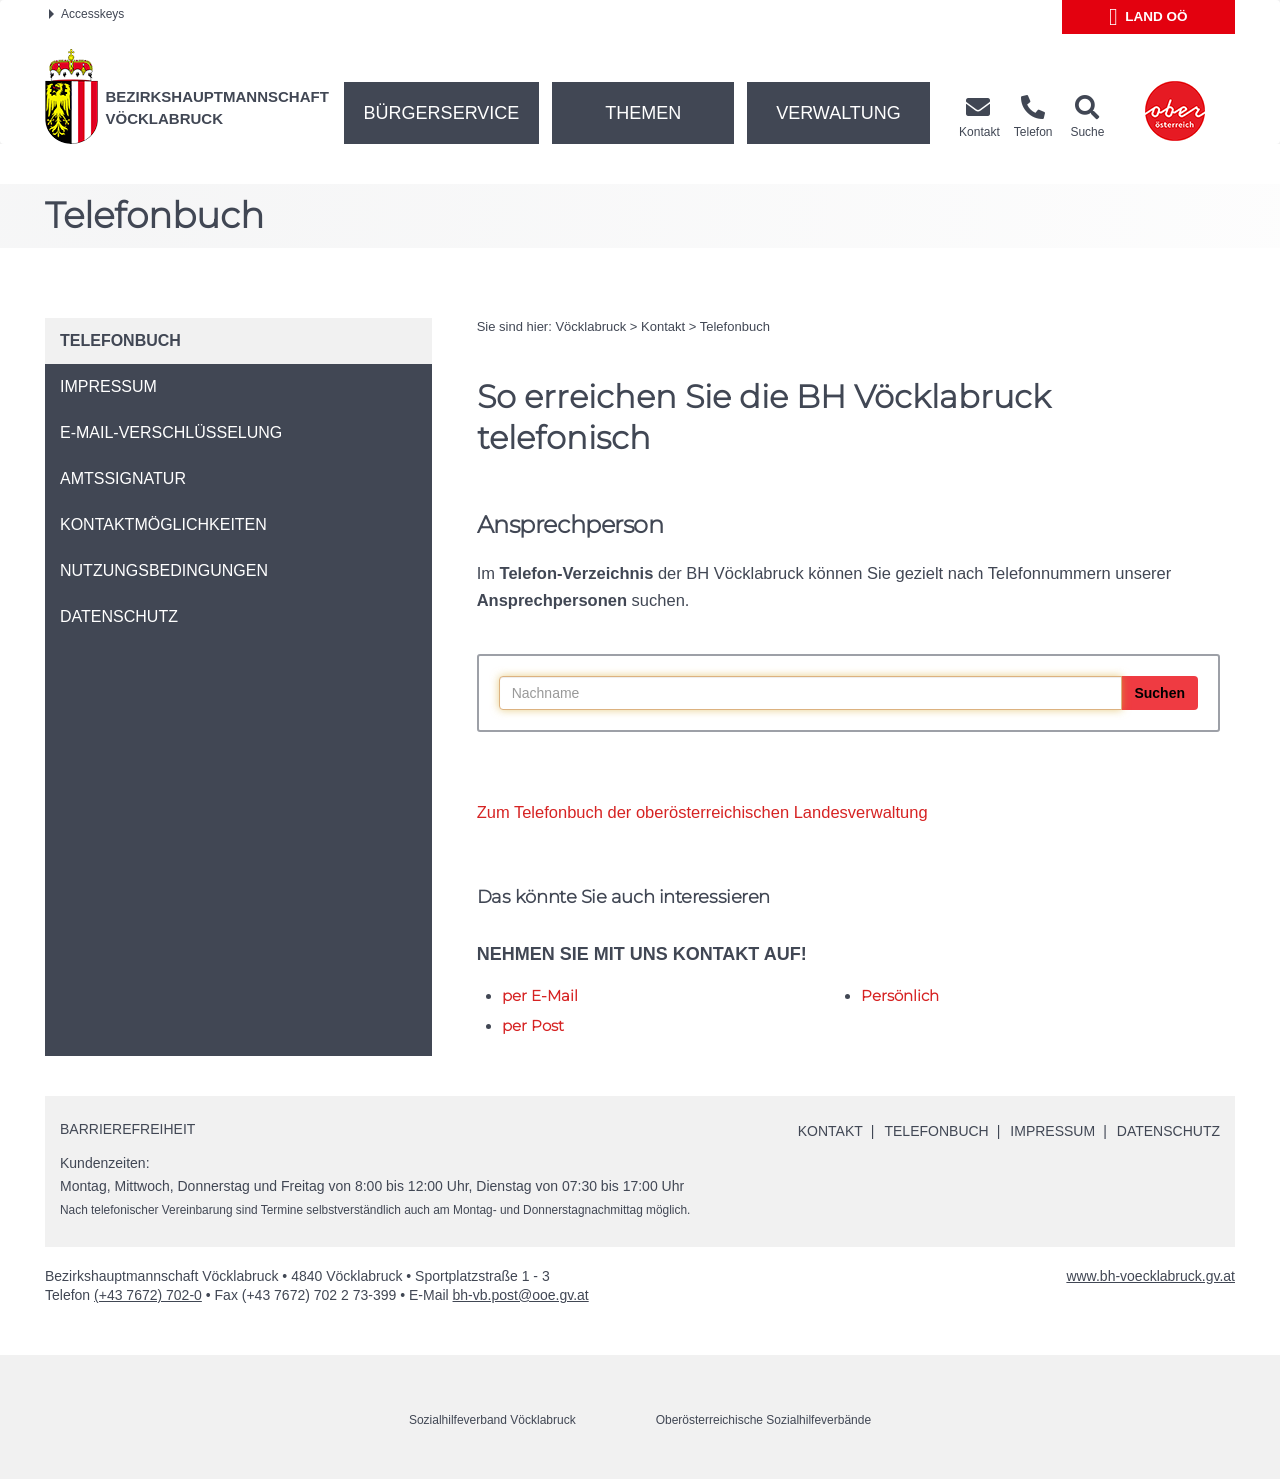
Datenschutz (1168, 1131)
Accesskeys (86, 14)
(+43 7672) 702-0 (148, 1295)
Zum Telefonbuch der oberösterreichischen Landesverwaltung (702, 812)
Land (1148, 17)
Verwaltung (838, 113)
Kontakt (663, 326)
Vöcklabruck (590, 326)
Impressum (1052, 1131)
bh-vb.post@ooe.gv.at (521, 1295)
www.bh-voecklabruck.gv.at (1150, 1276)
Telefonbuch (735, 326)
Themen (643, 113)
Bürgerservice (442, 113)
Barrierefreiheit (127, 1129)
